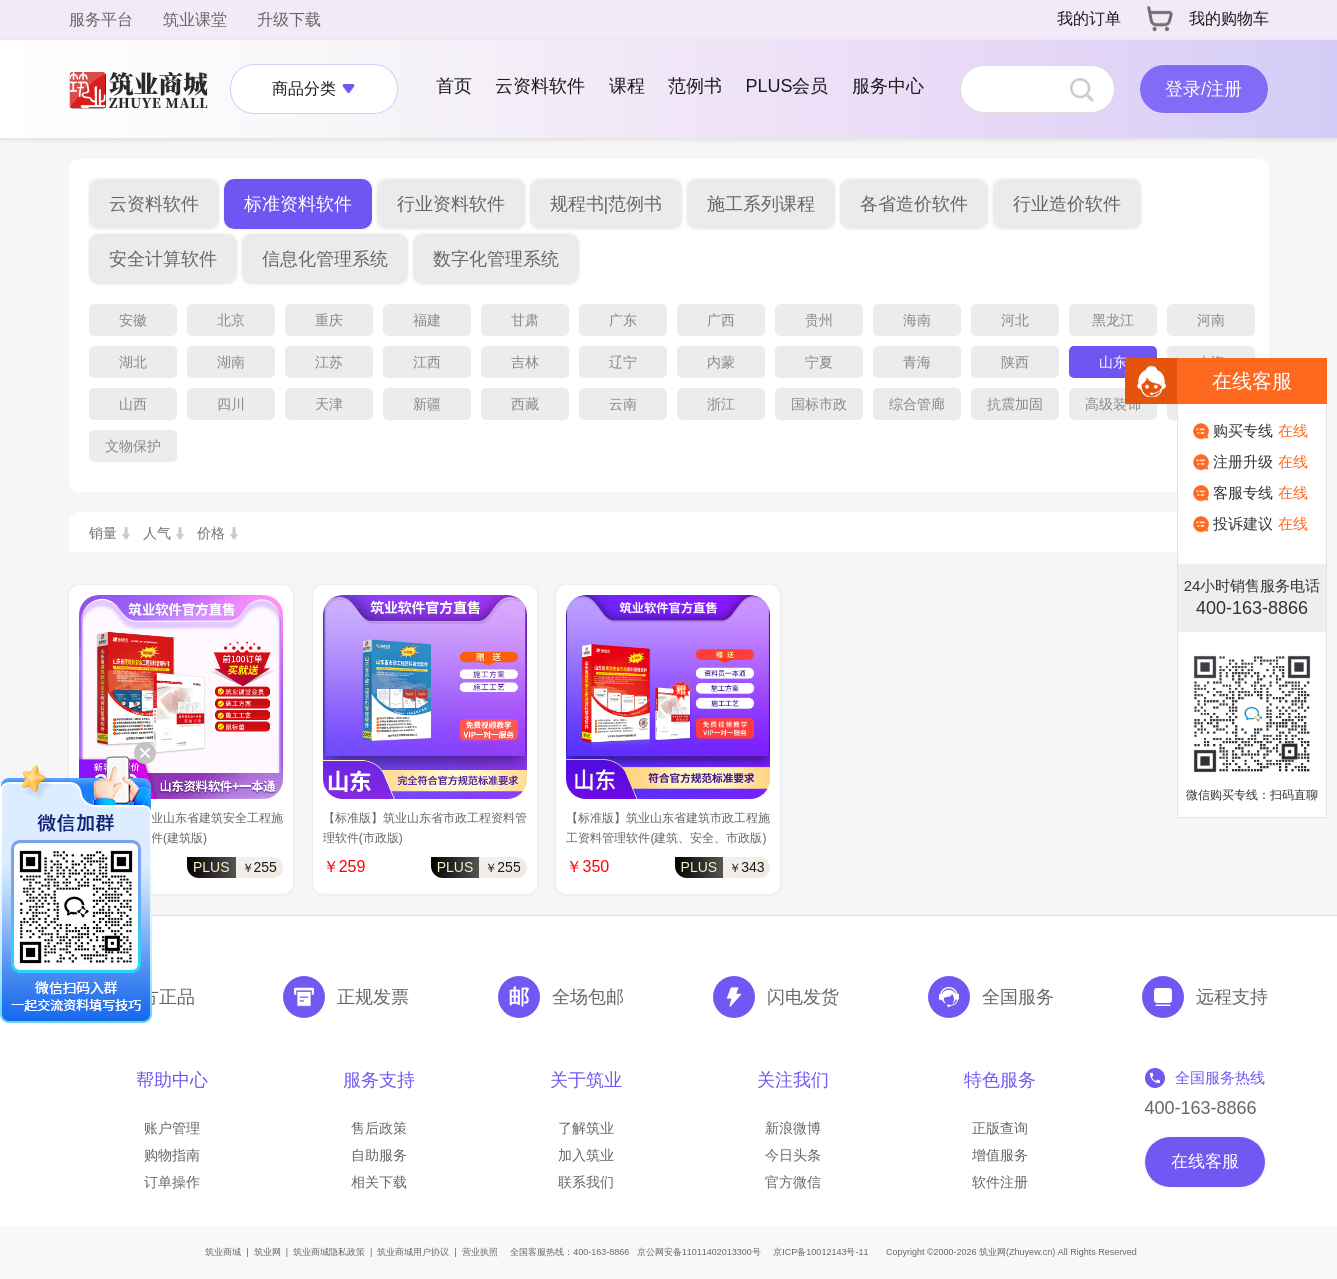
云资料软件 (540, 86)
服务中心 (888, 86)
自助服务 (379, 1155)
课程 (627, 86)
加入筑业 (586, 1155)
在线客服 (1205, 1161)
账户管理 (172, 1128)
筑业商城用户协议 (413, 1252)
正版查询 (1000, 1128)
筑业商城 (223, 1252)
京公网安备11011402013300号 (699, 1252)
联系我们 (586, 1182)
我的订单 (1089, 18)
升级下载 (289, 19)
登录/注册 (1203, 89)
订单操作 (172, 1182)
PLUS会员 (786, 86)
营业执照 (480, 1252)
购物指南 (172, 1155)
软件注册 (1000, 1182)
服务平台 (101, 19)
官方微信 (793, 1182)
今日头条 (793, 1155)
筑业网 (267, 1252)
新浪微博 (793, 1128)
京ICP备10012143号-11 (820, 1252)
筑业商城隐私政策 (329, 1252)
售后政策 (379, 1128)
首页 (454, 86)
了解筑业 (586, 1128)
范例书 (695, 86)
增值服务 (1000, 1155)
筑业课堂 (195, 19)
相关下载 (379, 1182)
